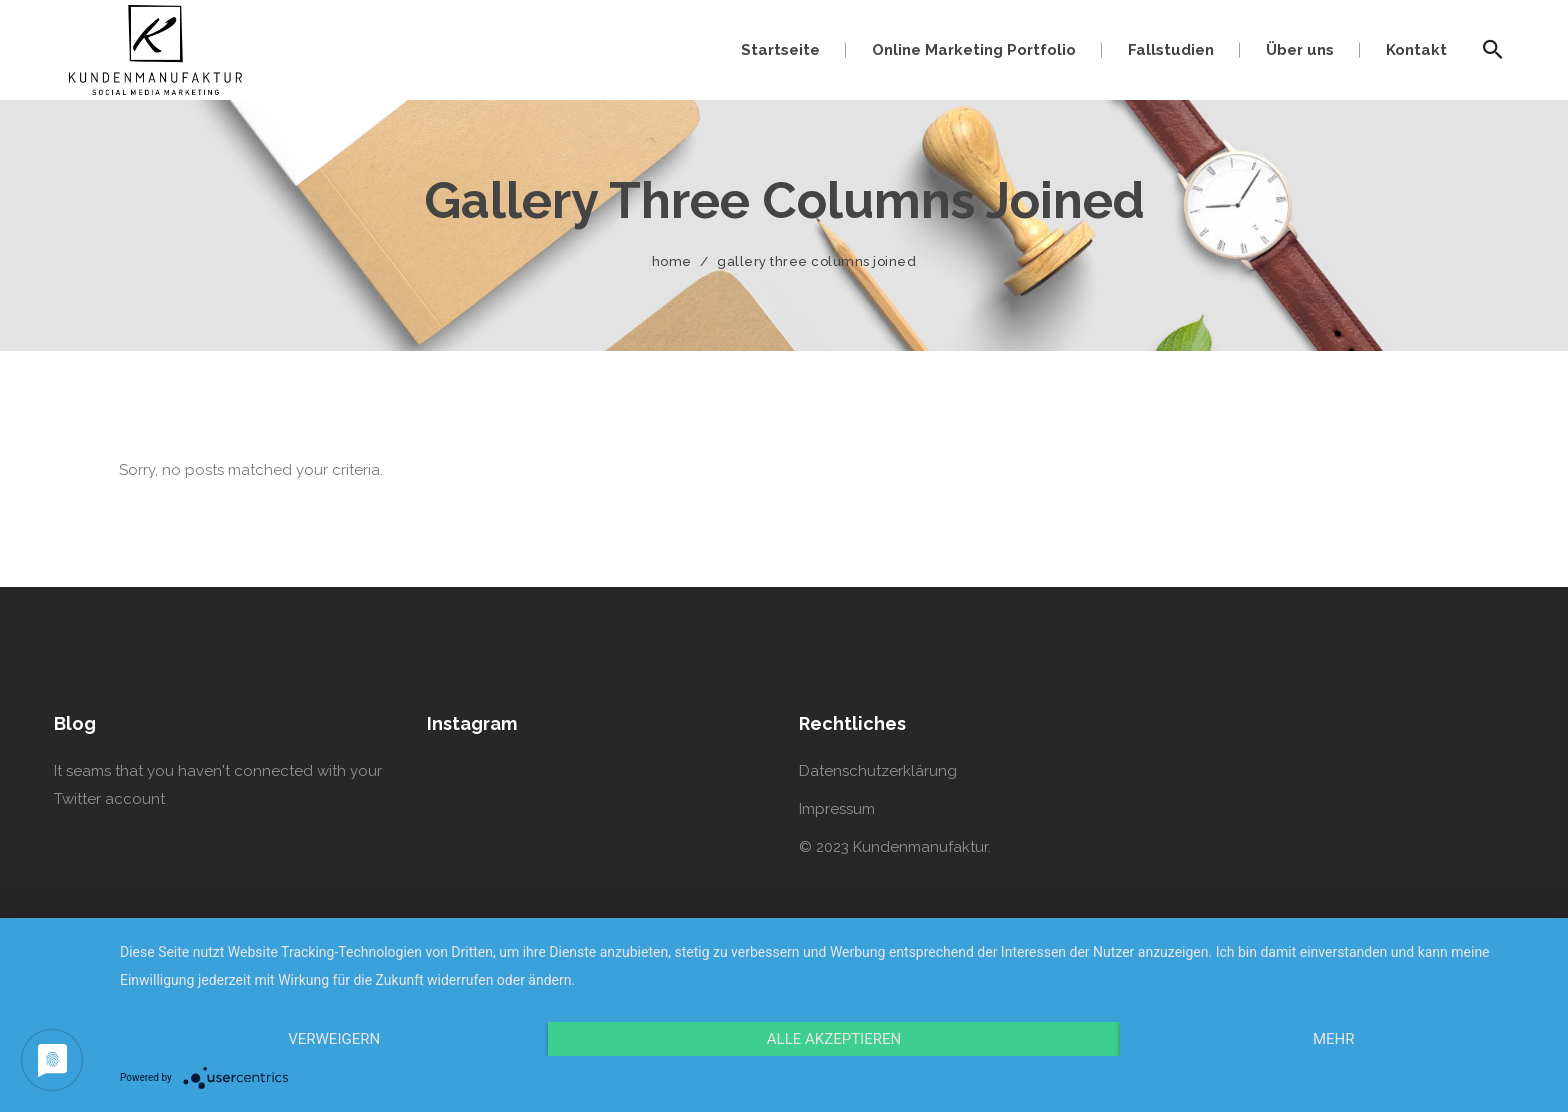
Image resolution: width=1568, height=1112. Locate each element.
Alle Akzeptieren (834, 1039)
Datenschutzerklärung (878, 771)
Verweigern (334, 1039)
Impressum (837, 809)
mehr (1334, 1039)
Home (672, 261)
